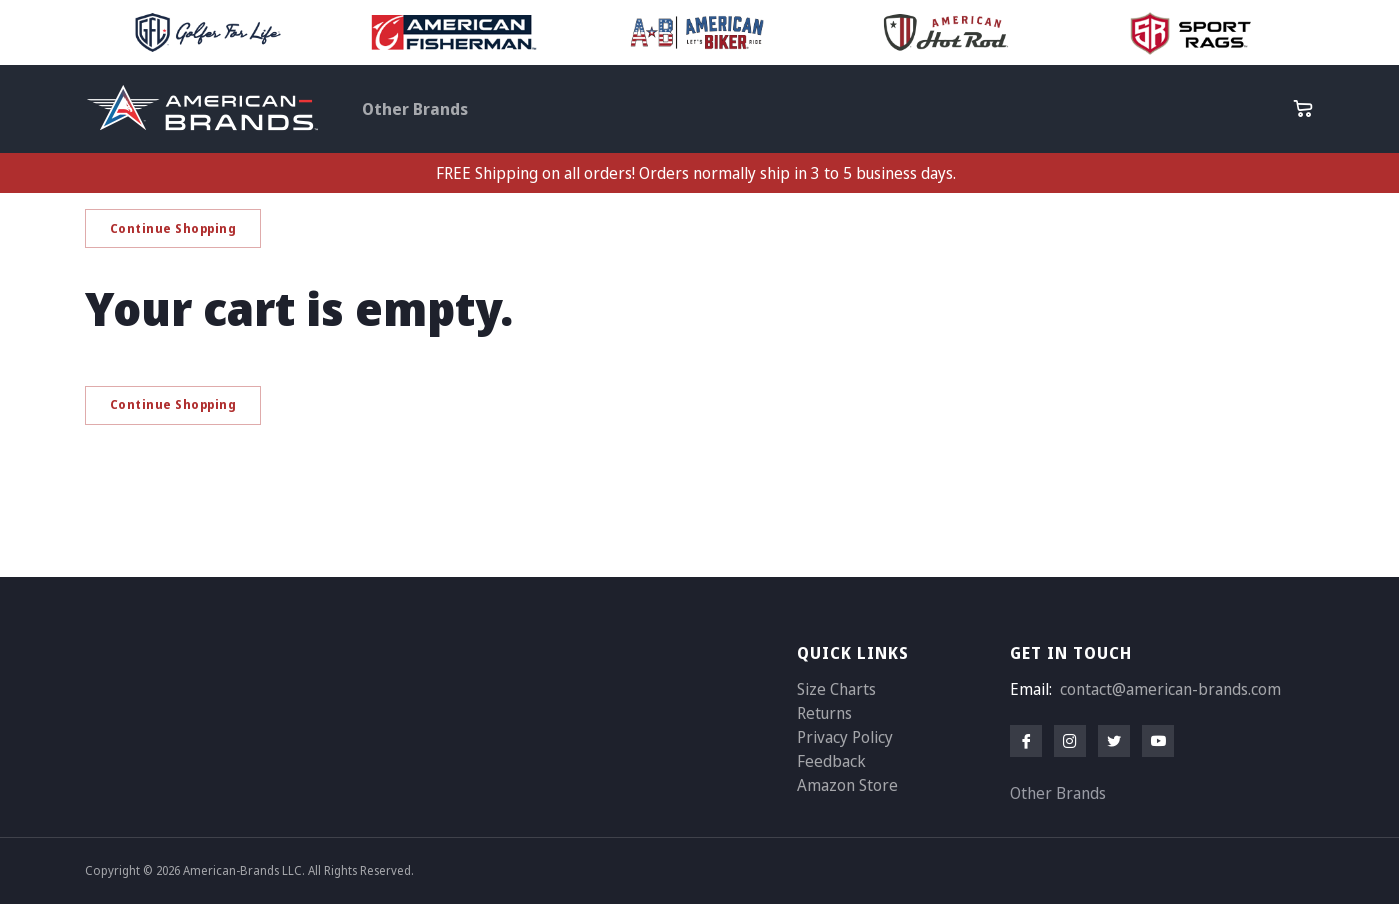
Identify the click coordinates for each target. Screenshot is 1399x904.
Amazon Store (847, 785)
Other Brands (415, 109)
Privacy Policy (845, 737)
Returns (824, 713)
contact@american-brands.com (1170, 689)
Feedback (831, 761)
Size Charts (836, 689)
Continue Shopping (173, 228)
